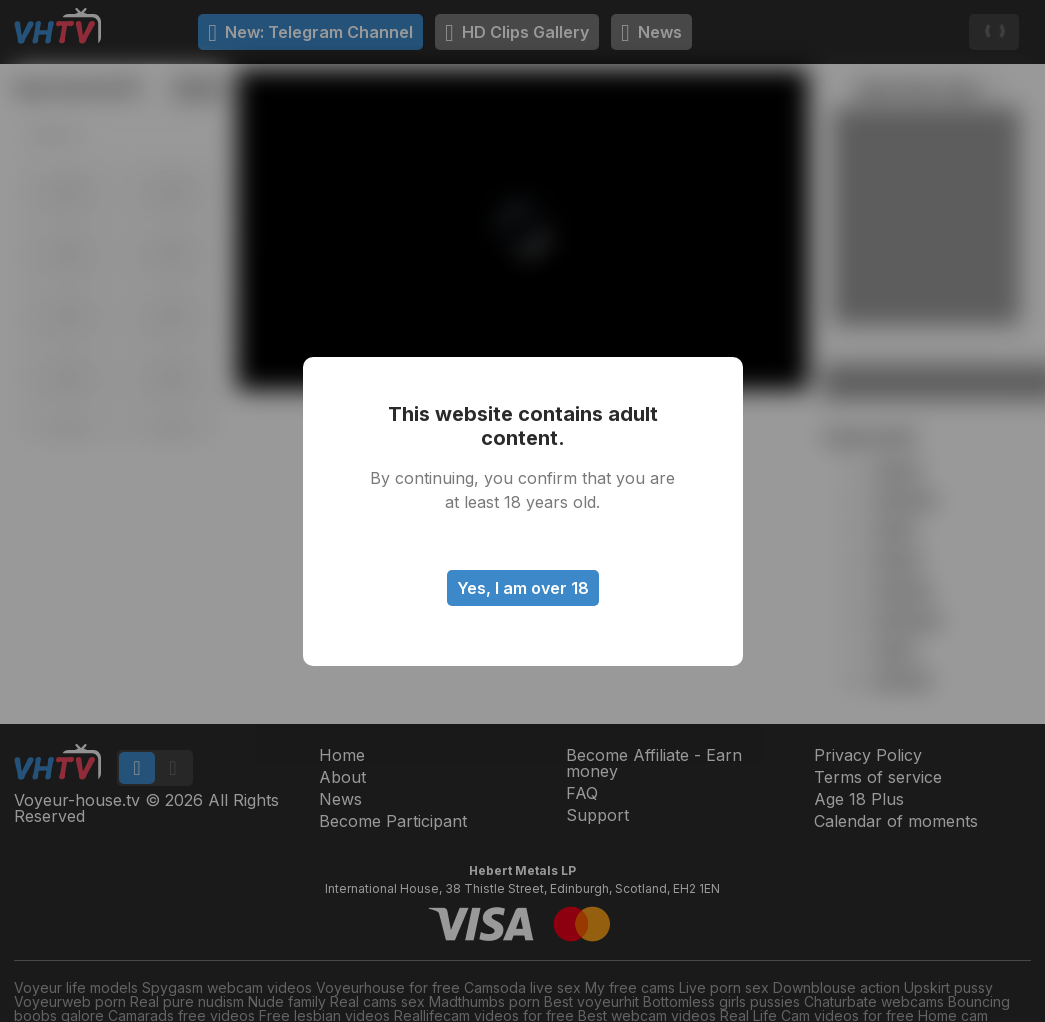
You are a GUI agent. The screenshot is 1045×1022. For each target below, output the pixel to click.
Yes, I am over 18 (523, 588)
